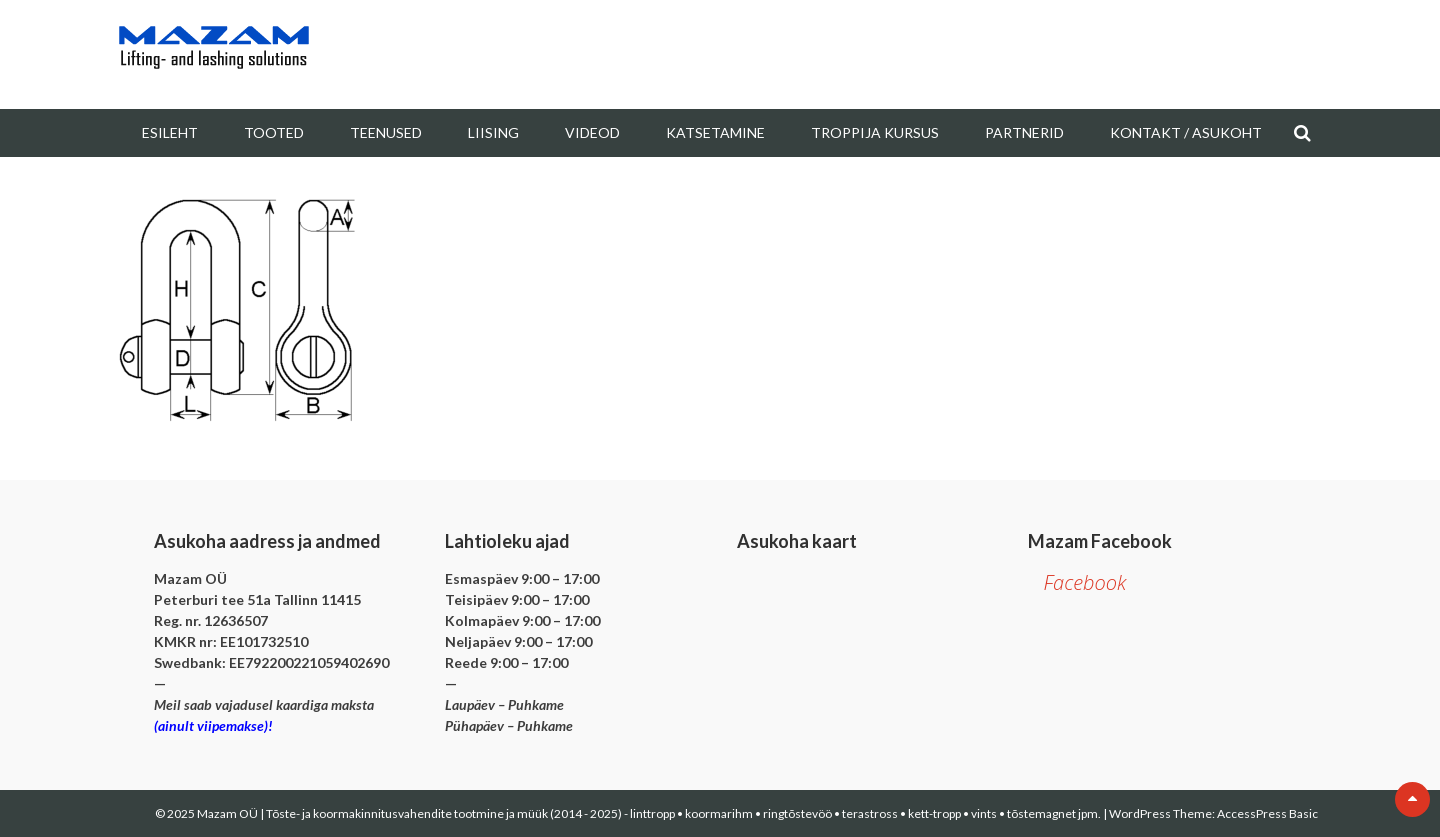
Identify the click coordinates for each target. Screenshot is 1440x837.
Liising (493, 132)
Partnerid (1024, 132)
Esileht (170, 132)
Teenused (386, 132)
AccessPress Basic (1267, 813)
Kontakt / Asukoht (1186, 132)
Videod (592, 132)
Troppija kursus (875, 132)
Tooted (274, 132)
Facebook (1084, 582)
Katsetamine (715, 132)
